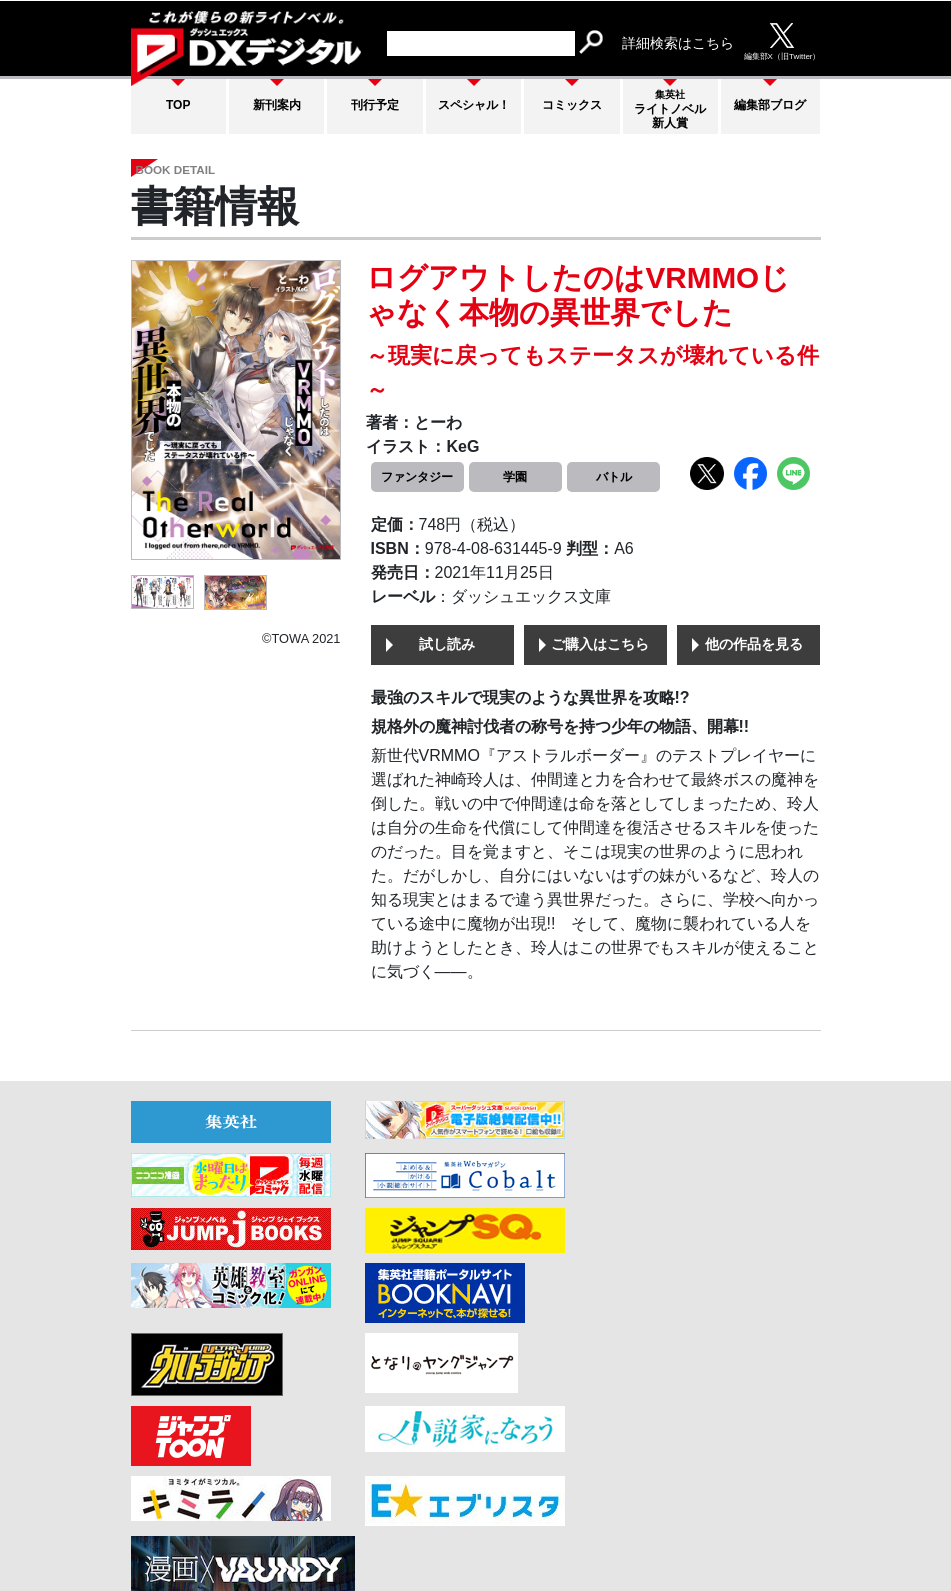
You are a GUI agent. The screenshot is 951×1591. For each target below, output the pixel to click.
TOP (178, 104)
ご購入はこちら (600, 646)
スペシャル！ (474, 104)
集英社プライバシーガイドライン (713, 1519)
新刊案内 (277, 104)
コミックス (572, 104)
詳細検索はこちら (678, 42)
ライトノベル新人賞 (670, 109)
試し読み (447, 646)
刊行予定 (375, 104)
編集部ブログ (770, 105)
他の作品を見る (754, 646)
